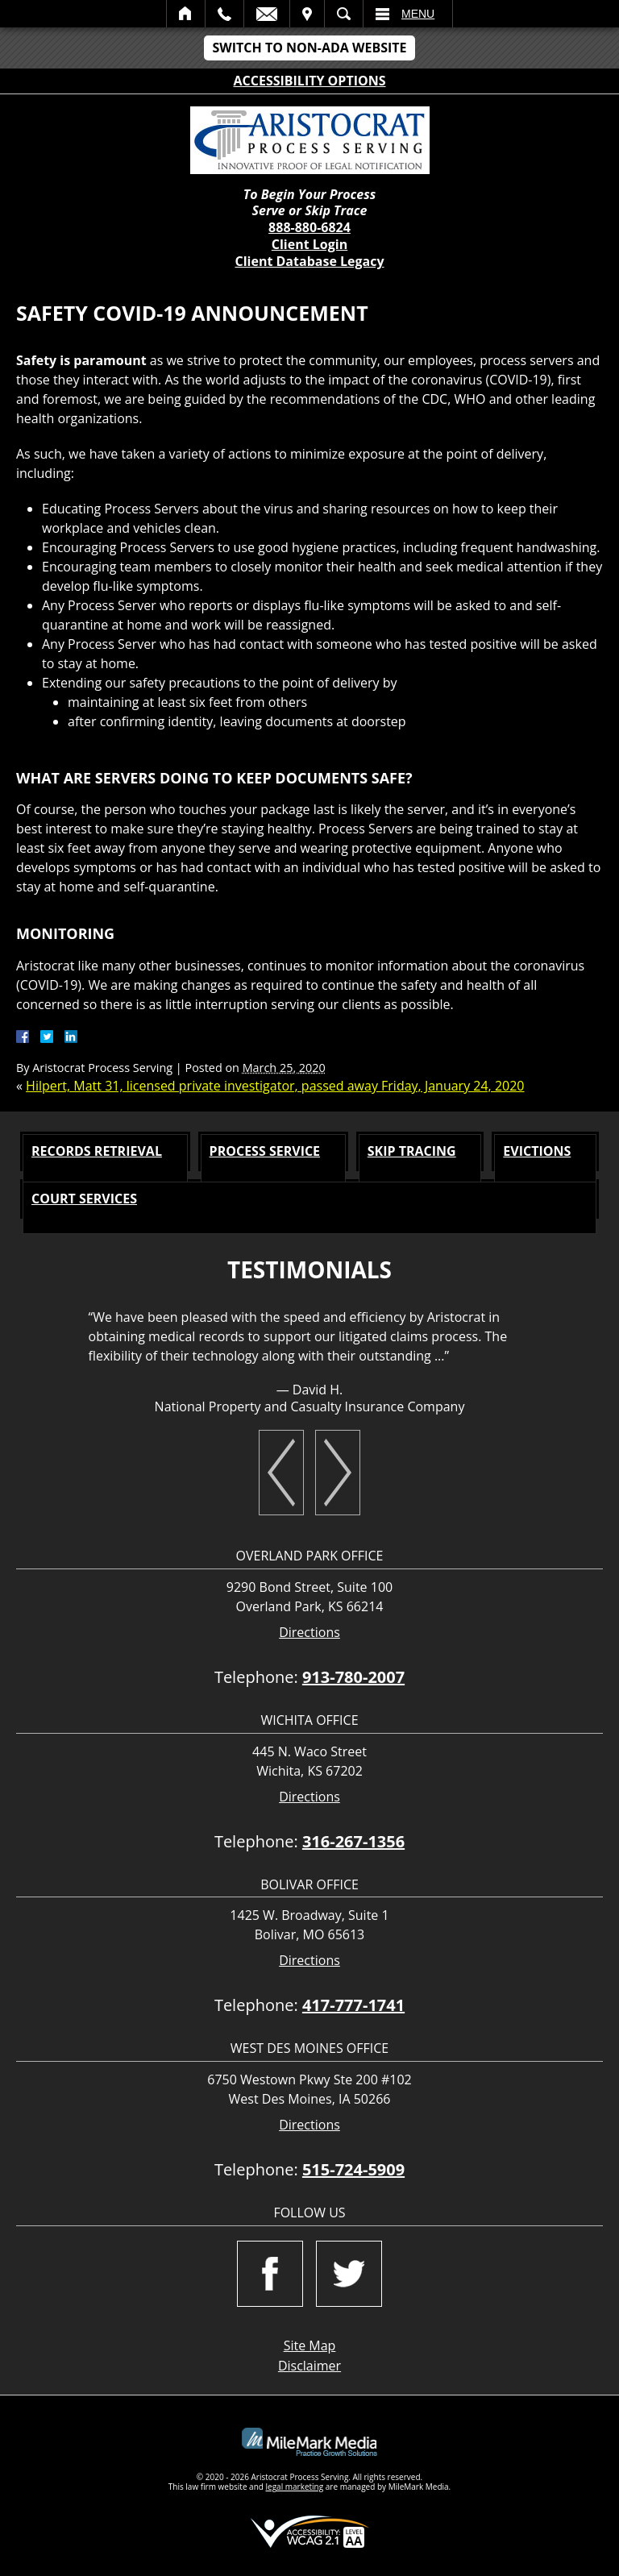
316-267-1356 (353, 1841)
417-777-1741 (353, 2005)
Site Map (310, 2345)
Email (266, 13)
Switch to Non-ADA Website (309, 47)
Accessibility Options (310, 80)
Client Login (309, 244)
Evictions (537, 1151)
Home (186, 13)
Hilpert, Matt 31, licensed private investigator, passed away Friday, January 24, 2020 (275, 1086)
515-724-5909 (353, 2169)
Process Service (265, 1151)
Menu (417, 13)
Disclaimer (309, 2365)
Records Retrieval (96, 1151)
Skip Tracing (412, 1151)
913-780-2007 (353, 1677)
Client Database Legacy (309, 261)
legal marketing (295, 2486)
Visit (307, 13)
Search (344, 13)
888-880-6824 (309, 227)
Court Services (84, 1198)
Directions (309, 1632)
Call (224, 13)
